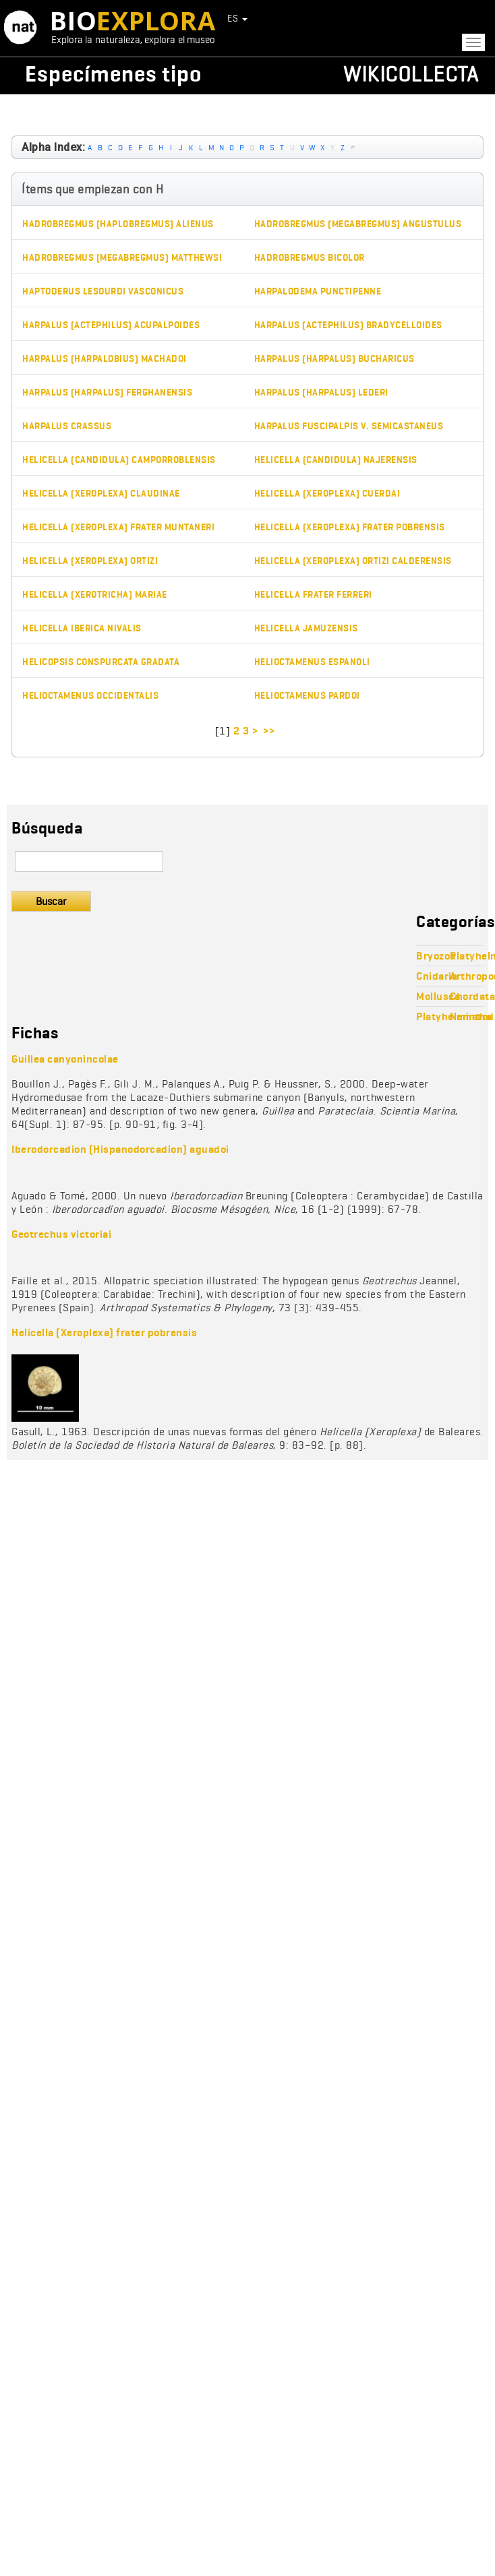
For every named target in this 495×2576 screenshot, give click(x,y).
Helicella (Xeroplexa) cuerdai (327, 493)
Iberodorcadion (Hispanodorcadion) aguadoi (120, 1149)
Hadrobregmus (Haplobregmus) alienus (118, 224)
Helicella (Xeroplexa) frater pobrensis (349, 527)
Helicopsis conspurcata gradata (100, 662)
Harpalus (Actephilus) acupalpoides (111, 325)
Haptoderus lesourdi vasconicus (102, 291)
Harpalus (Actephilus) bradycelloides (348, 325)
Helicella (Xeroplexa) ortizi (90, 561)
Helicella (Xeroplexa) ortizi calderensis (353, 561)
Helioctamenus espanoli (312, 662)
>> (270, 730)
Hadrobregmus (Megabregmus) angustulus (358, 224)
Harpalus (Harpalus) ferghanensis (107, 392)
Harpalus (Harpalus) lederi (321, 392)
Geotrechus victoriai (61, 1234)
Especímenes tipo (113, 74)
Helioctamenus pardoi (307, 695)
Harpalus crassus (66, 426)
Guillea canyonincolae (65, 1059)
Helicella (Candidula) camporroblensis (119, 460)
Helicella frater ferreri (313, 594)
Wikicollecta (410, 74)
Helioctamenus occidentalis (90, 695)
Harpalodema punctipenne (318, 291)
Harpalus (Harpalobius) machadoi (104, 359)
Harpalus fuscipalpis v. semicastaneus (349, 426)
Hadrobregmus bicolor (309, 257)
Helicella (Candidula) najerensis (335, 460)
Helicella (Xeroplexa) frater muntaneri (118, 527)
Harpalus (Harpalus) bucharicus (334, 359)
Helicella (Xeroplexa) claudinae (101, 493)
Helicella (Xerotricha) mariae (94, 594)
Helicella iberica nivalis (82, 628)
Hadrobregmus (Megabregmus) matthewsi (122, 257)
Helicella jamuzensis (306, 628)
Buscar (51, 901)
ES (237, 18)
